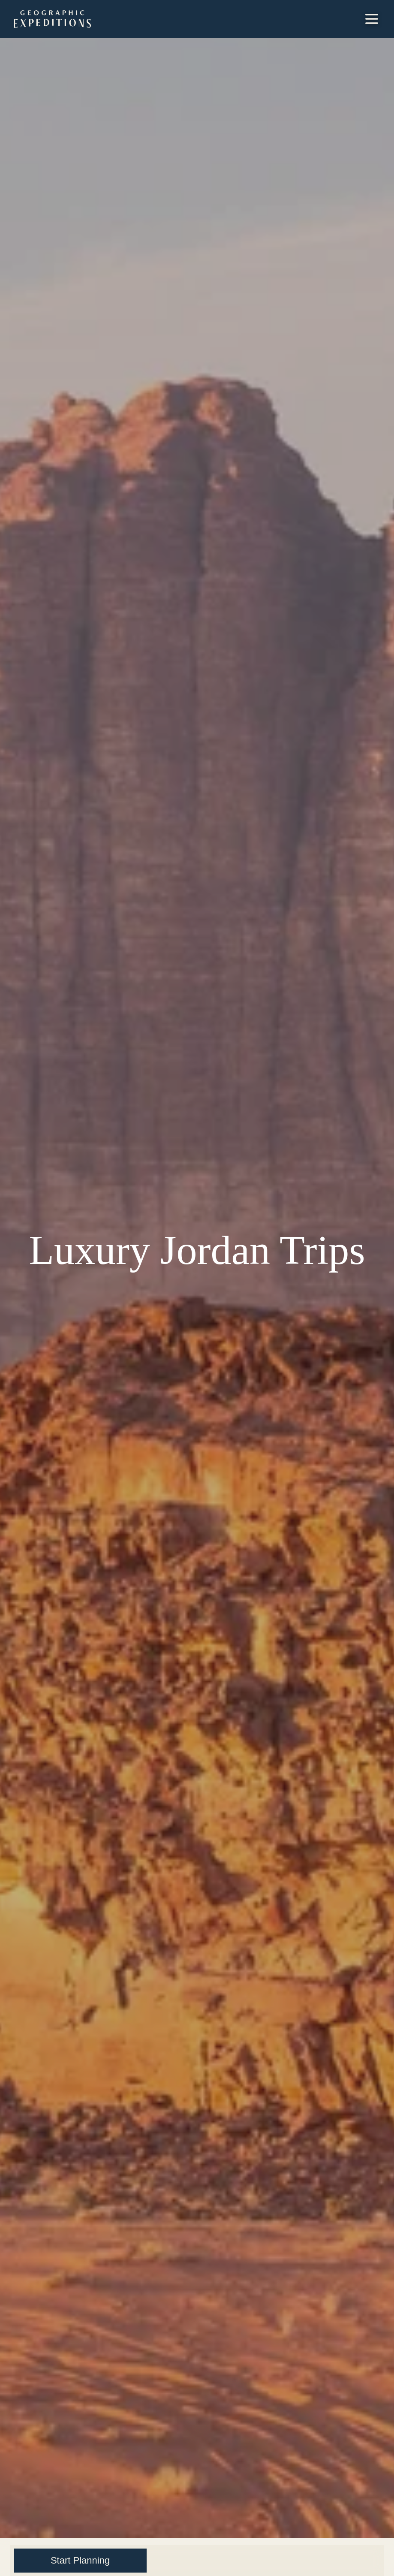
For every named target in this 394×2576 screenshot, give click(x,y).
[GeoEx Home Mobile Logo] (52, 19)
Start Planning (80, 2560)
